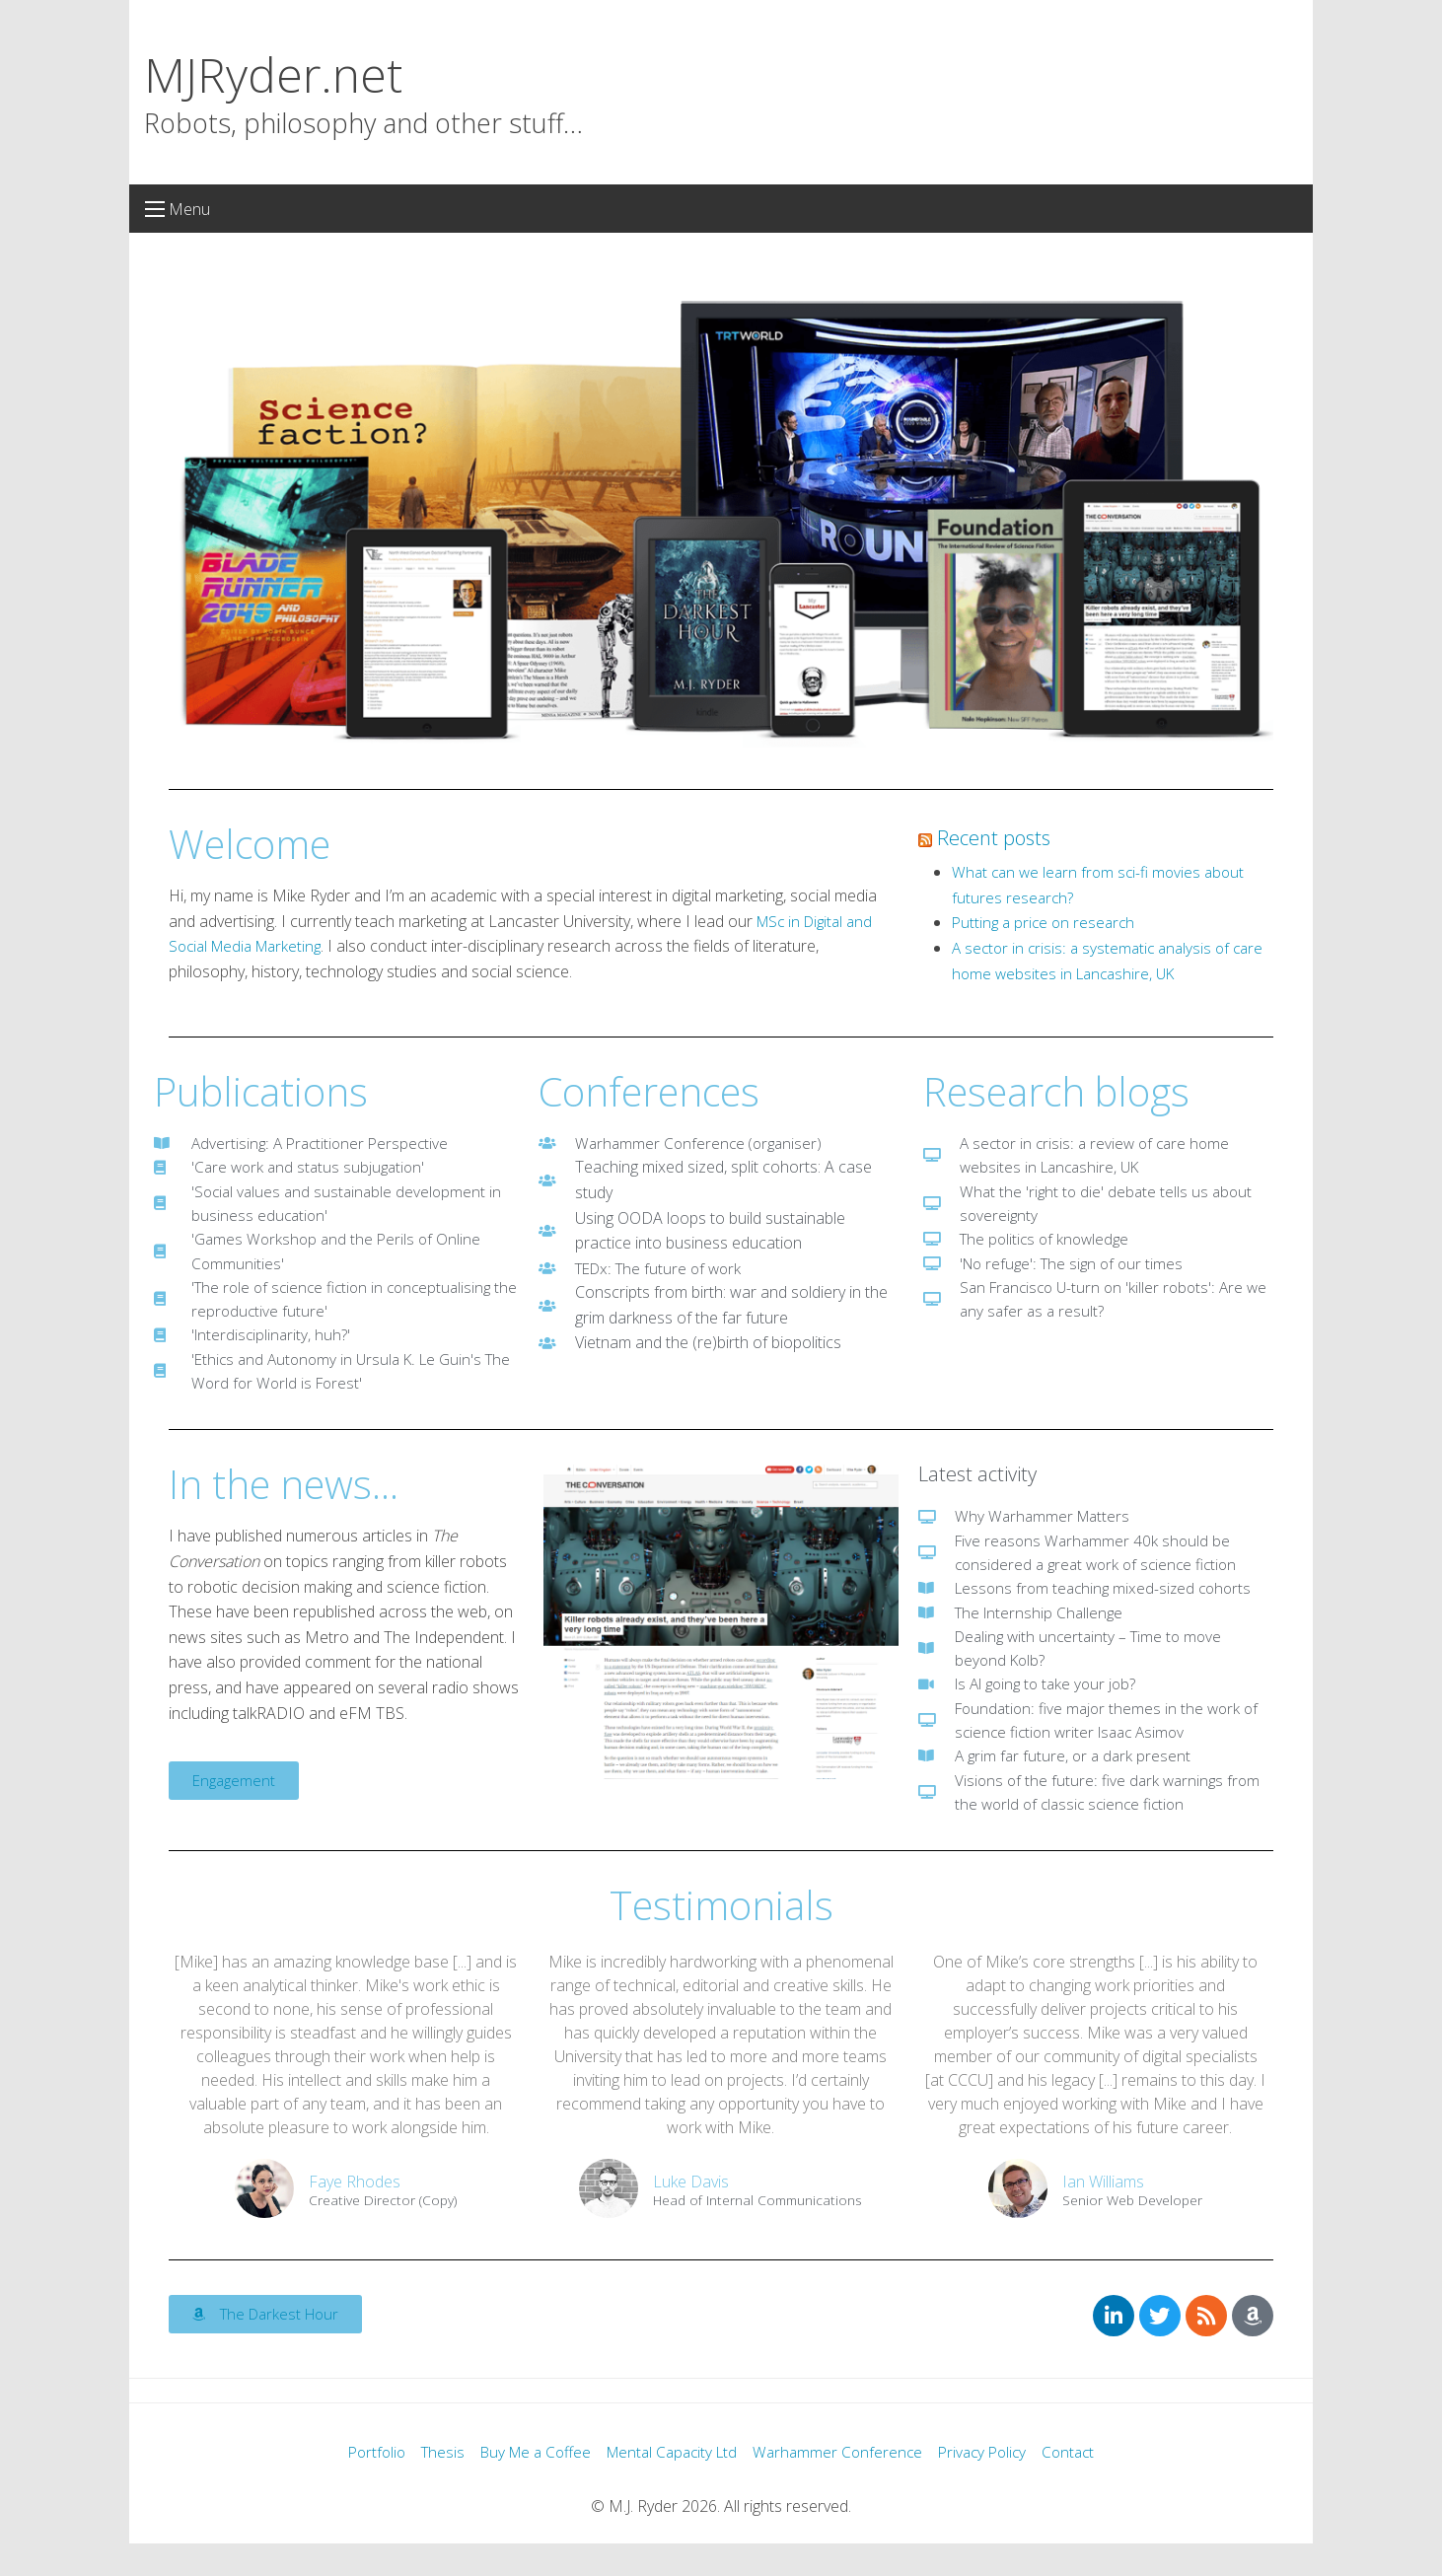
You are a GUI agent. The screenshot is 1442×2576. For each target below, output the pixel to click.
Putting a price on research (1046, 922)
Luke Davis (691, 2213)
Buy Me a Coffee (528, 2485)
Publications (261, 1091)
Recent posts (993, 837)
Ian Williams (1103, 2213)
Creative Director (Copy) (383, 2232)
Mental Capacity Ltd (672, 2485)
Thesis (430, 2485)
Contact (1084, 2485)
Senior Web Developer (1132, 2232)
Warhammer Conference (844, 2485)
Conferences (649, 1091)
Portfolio (361, 2485)
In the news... (283, 1498)
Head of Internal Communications (757, 2232)
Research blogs (1056, 1091)
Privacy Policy (994, 2485)
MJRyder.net (273, 74)
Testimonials (721, 1935)
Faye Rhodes (354, 2213)
